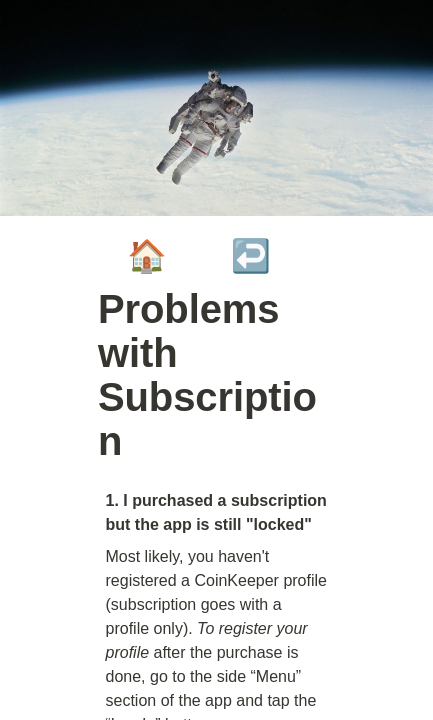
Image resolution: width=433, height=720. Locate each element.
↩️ (251, 256)
